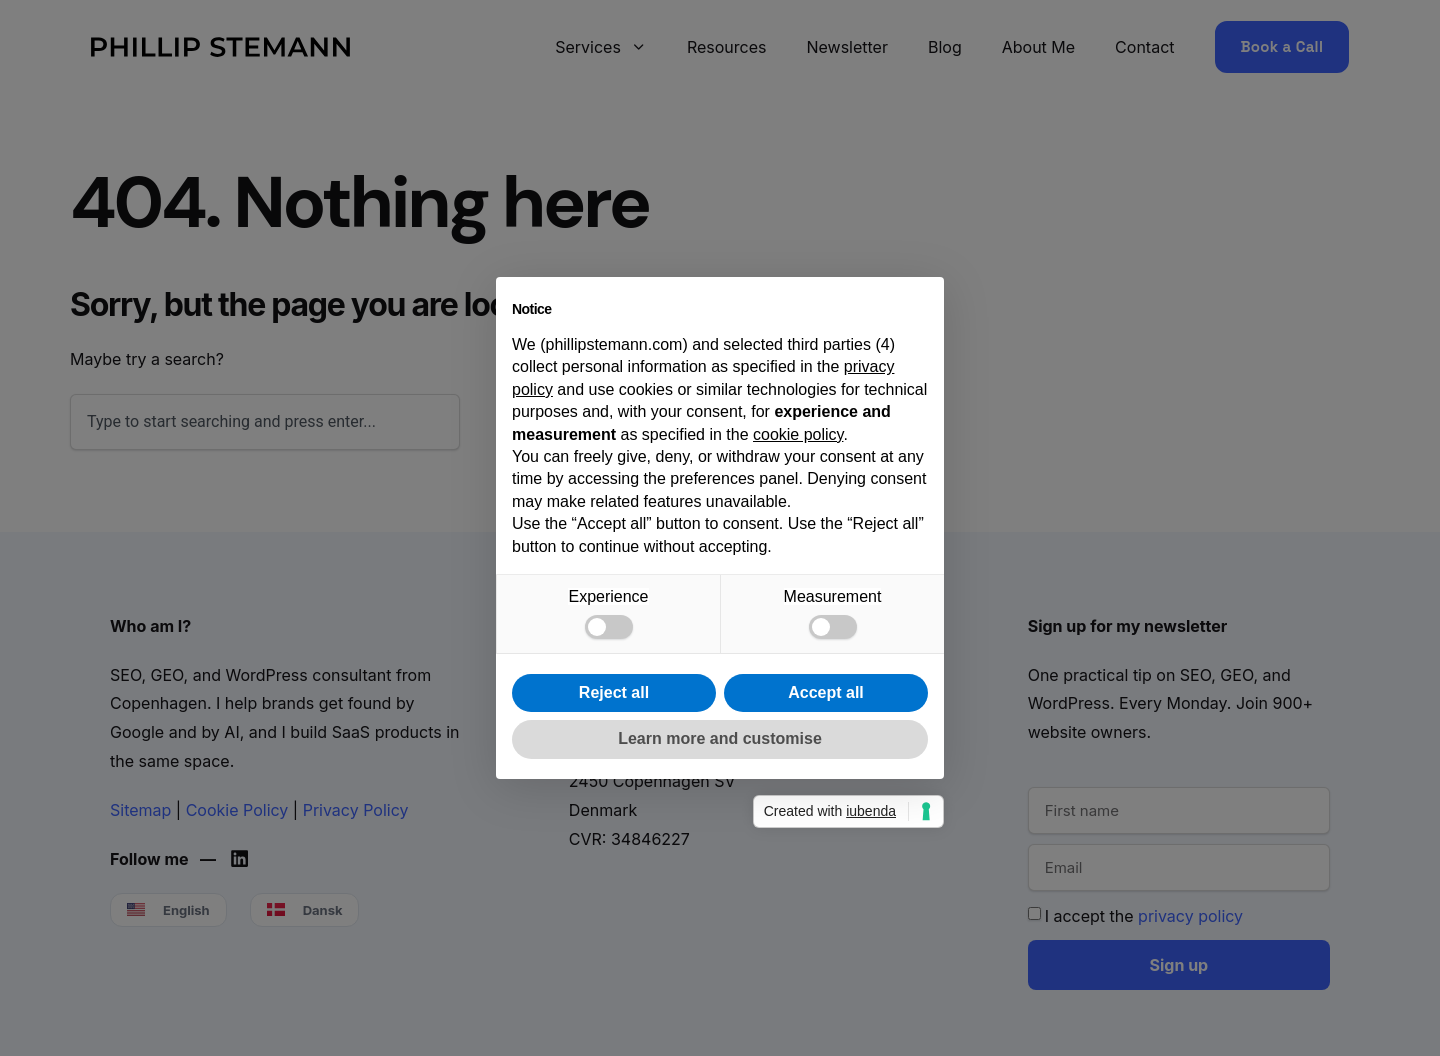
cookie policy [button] (798, 434)
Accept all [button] (826, 692)
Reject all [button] (614, 692)
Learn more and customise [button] (720, 738)
